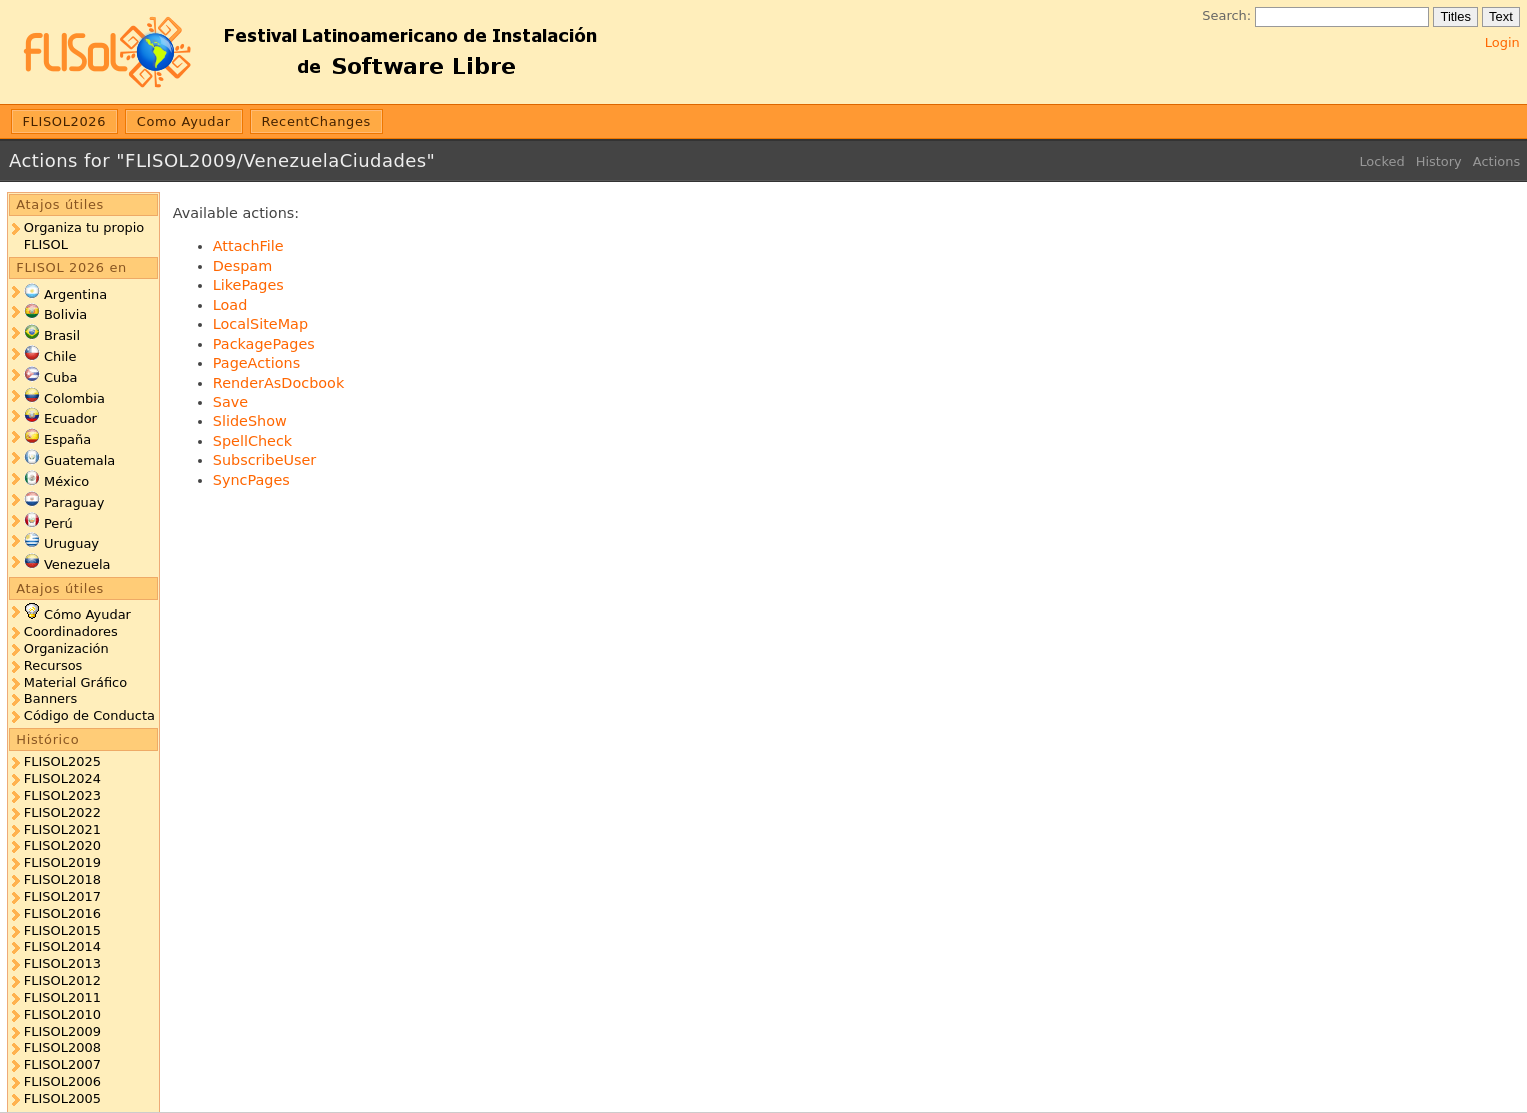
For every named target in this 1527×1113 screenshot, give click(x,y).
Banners (50, 698)
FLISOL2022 (62, 812)
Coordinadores (71, 631)
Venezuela (77, 564)
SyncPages (251, 480)
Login (1502, 42)
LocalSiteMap (260, 324)
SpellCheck (252, 441)
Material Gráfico (75, 682)
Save (230, 402)
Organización (66, 648)
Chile (60, 356)
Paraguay (74, 502)
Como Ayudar (184, 121)
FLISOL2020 (62, 845)
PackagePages (264, 344)
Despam (242, 266)
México (66, 481)
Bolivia (65, 314)
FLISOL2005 (62, 1098)
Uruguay (71, 543)
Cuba (60, 377)
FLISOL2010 (62, 1014)
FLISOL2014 (62, 946)
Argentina (75, 294)
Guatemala (79, 460)
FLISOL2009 (62, 1031)
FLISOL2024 (62, 778)
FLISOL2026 (65, 121)
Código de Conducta (89, 715)
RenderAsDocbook (278, 383)
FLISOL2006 (62, 1081)
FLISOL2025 (62, 761)
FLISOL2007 (62, 1064)
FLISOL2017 (62, 896)
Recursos (53, 665)
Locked (1381, 161)
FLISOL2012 (62, 980)
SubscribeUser (265, 460)
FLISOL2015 (62, 930)
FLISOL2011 (62, 997)
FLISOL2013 (62, 963)
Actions (1496, 161)
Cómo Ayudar (87, 614)
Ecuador (70, 418)
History (1439, 161)
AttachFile (248, 246)
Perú (58, 523)
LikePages (248, 285)
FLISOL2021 (62, 829)
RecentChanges (316, 121)
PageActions (256, 363)
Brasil (62, 335)
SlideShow (250, 421)
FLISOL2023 (62, 795)
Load (230, 305)
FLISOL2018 (62, 879)
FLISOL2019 (62, 862)
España (67, 439)
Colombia (74, 398)
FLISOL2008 (62, 1047)
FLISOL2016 (62, 913)
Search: (1226, 15)
